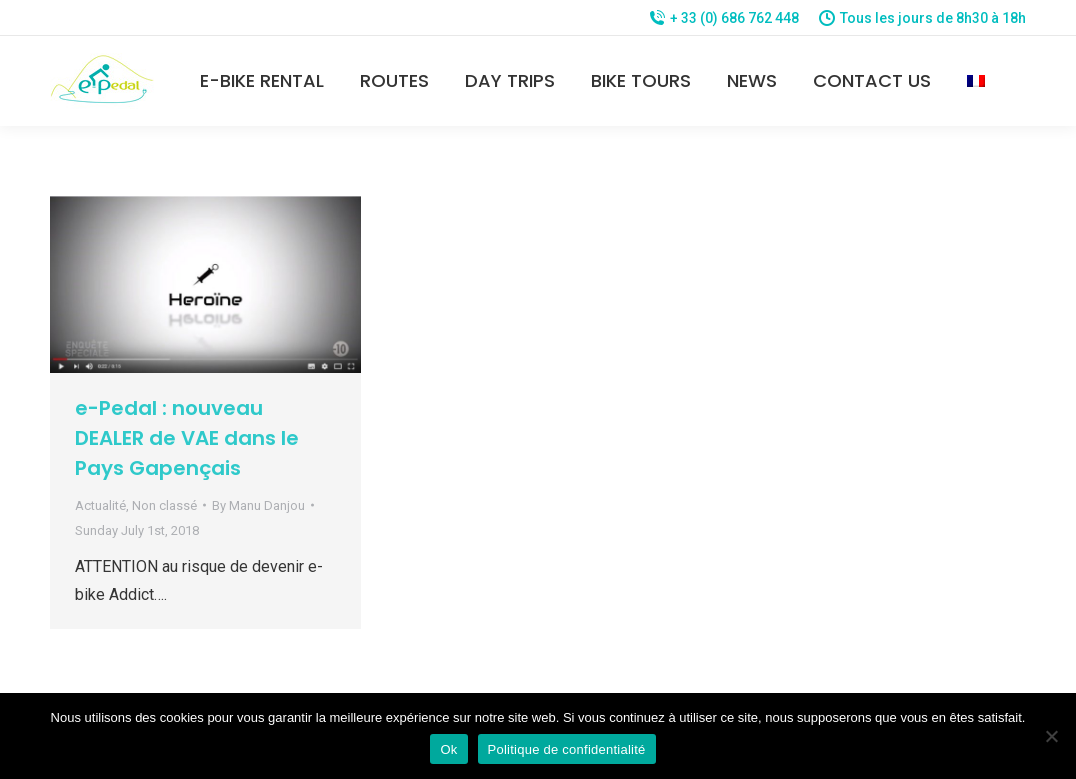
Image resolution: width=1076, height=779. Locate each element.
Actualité (100, 505)
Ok (448, 749)
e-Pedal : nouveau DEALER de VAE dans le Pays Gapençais (187, 438)
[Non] (1051, 736)
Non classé (164, 505)
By (258, 505)
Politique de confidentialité (567, 749)
